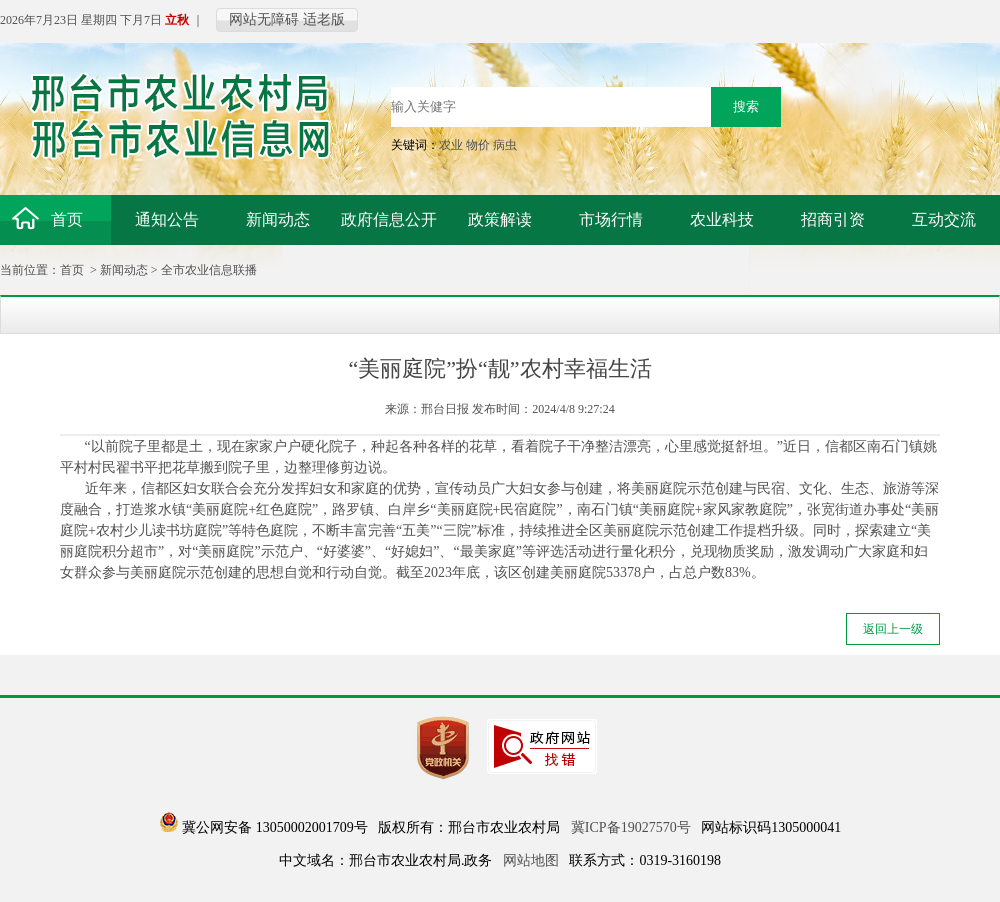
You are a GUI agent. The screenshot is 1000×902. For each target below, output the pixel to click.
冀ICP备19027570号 (631, 827)
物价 (478, 145)
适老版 (324, 19)
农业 (451, 145)
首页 (72, 270)
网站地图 (531, 860)
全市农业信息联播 (209, 270)
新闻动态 (124, 270)
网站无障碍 (264, 19)
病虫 (505, 145)
